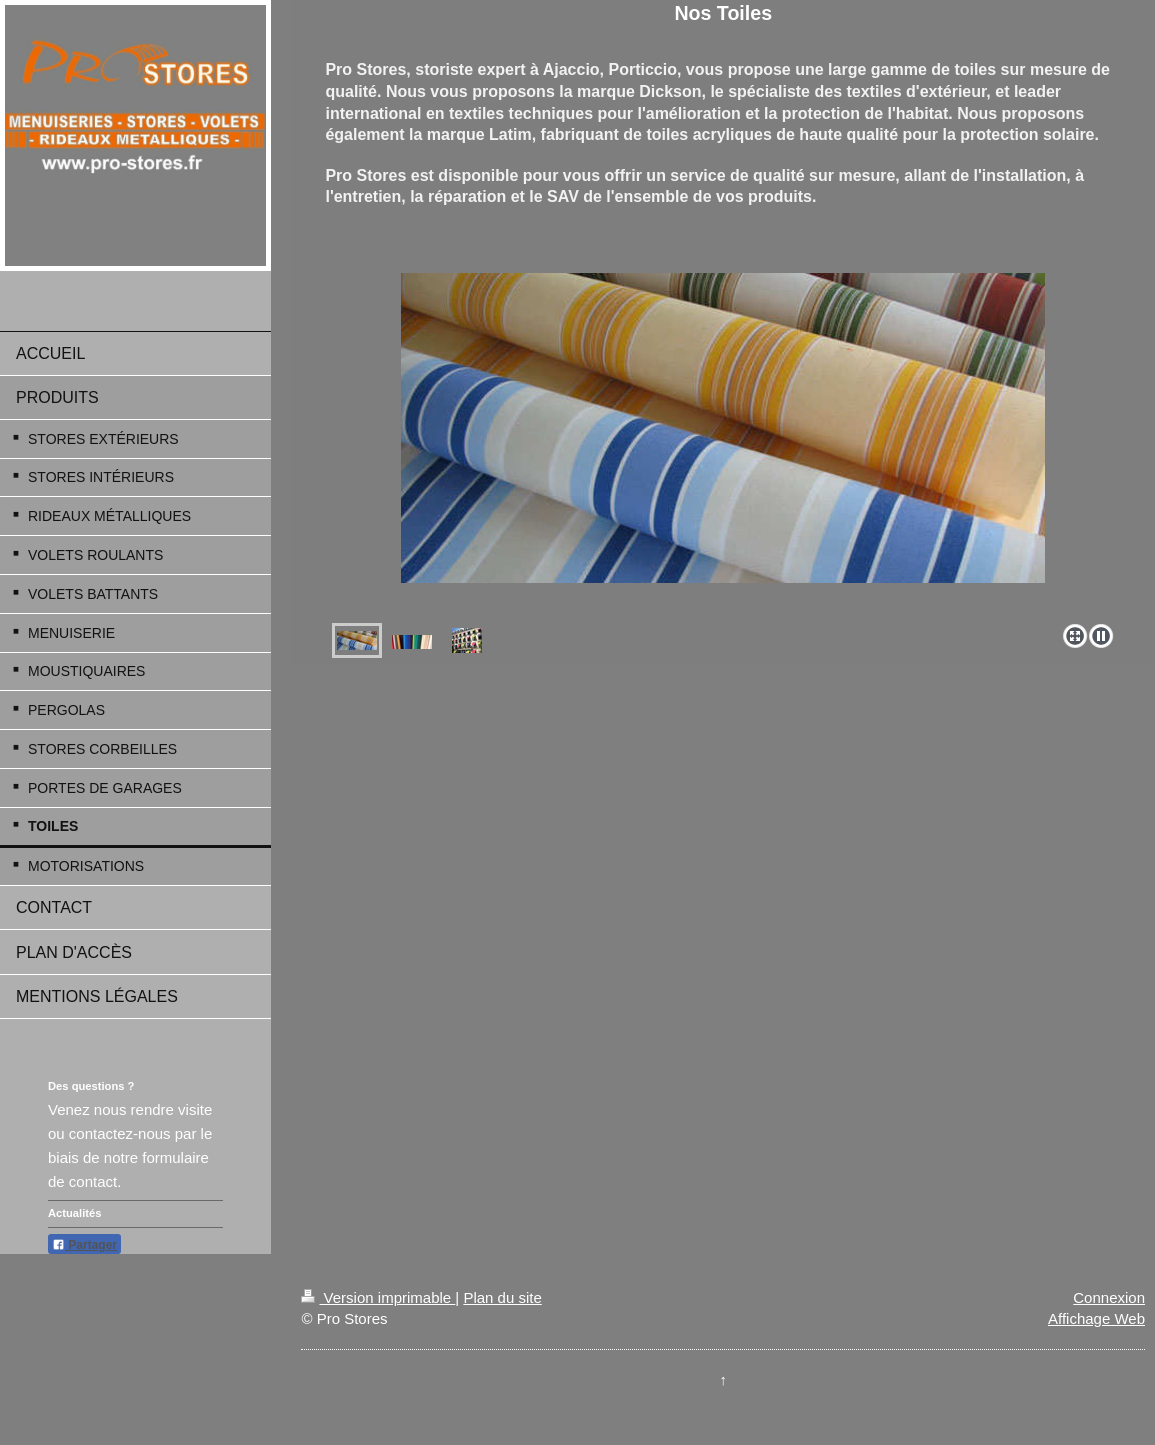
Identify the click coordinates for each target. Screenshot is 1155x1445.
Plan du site (502, 1297)
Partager (84, 1245)
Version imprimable (378, 1297)
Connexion (1109, 1297)
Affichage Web (1096, 1318)
